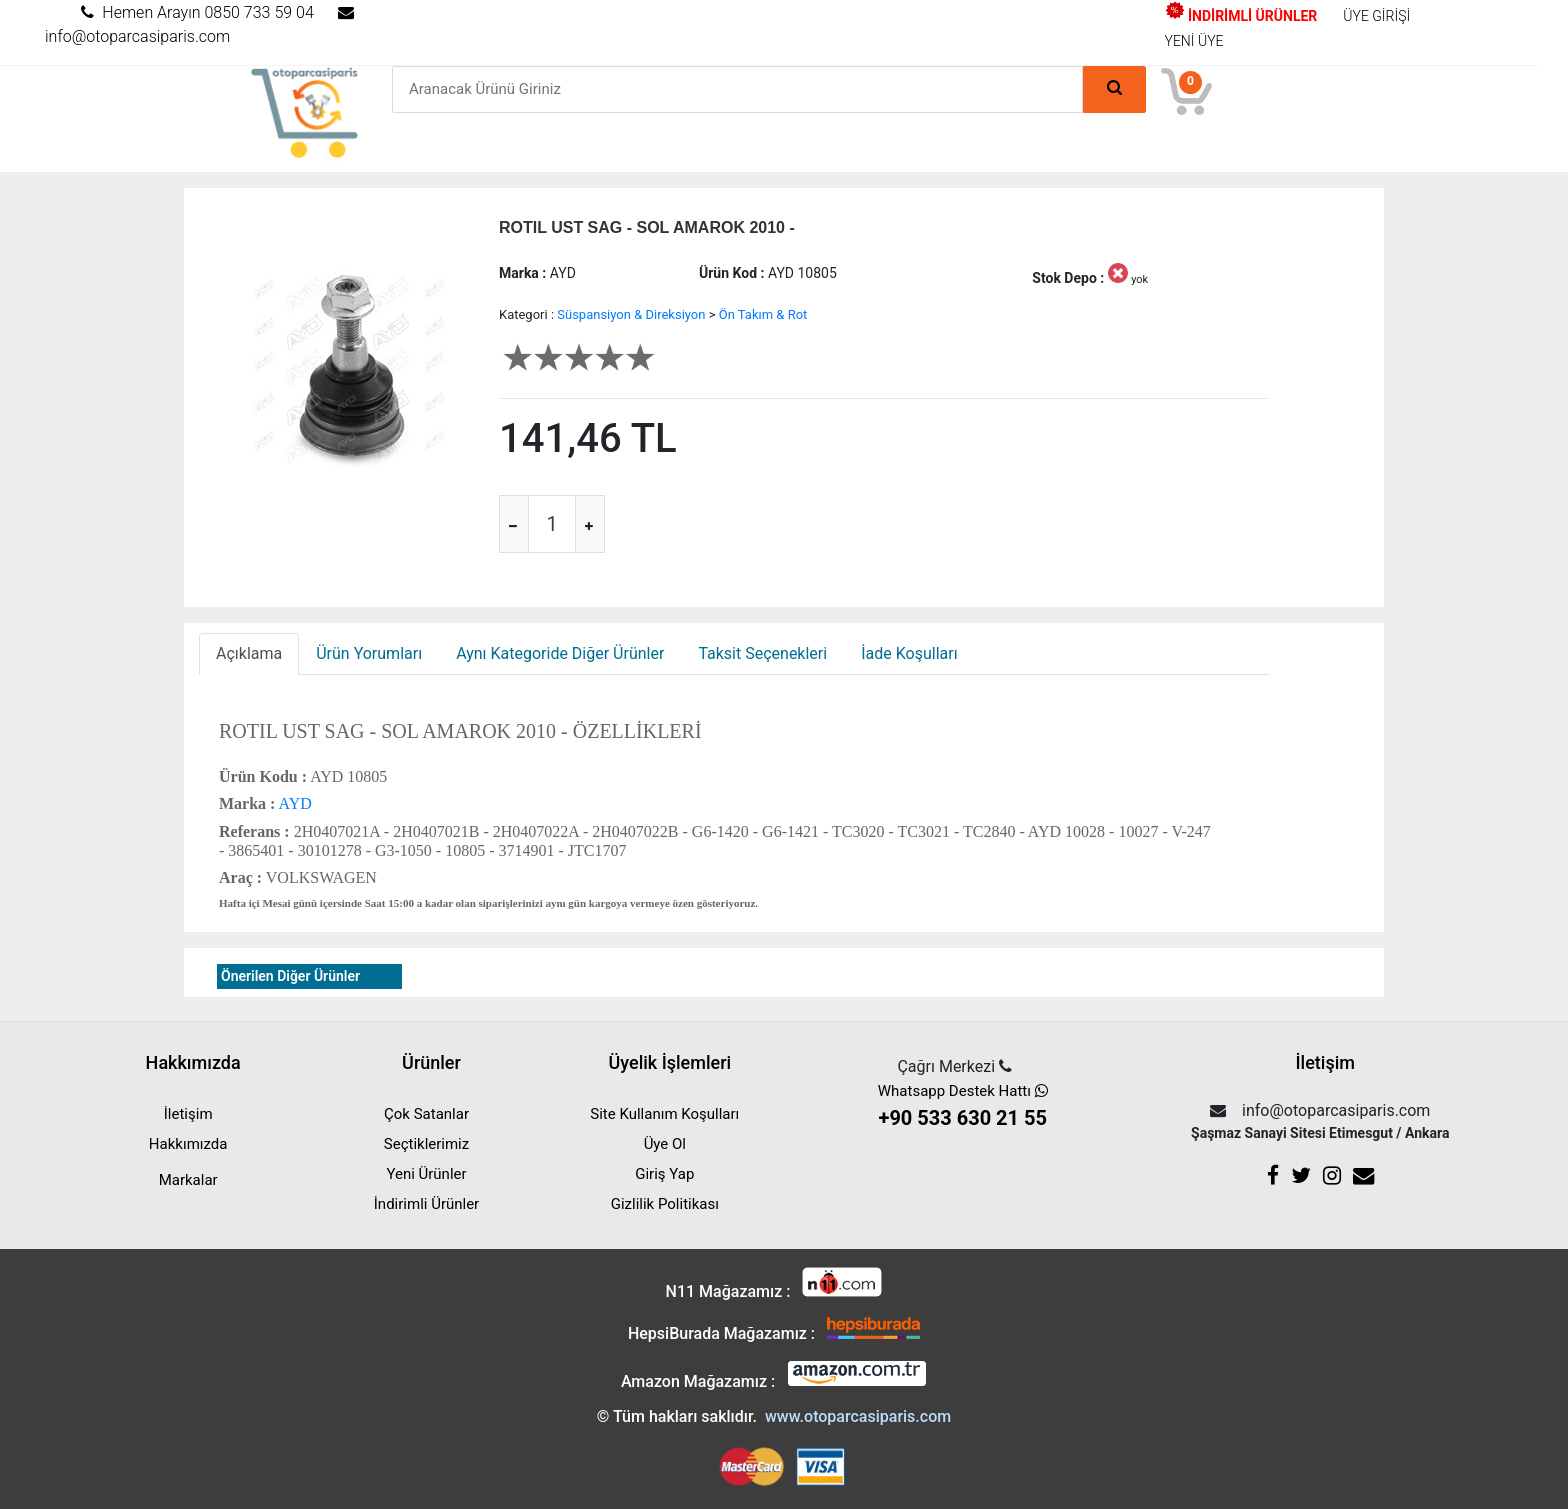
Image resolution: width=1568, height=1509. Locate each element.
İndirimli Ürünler (426, 1204)
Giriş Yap (664, 1174)
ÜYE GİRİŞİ (1376, 16)
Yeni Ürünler (426, 1174)
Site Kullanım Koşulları (664, 1114)
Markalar (188, 1180)
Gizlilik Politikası (665, 1204)
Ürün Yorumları (369, 653)
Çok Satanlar (426, 1114)
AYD (293, 803)
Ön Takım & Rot (763, 314)
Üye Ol (665, 1144)
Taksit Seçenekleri (762, 653)
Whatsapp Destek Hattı (963, 1107)
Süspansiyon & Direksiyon (631, 314)
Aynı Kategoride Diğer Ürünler (560, 653)
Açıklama (249, 653)
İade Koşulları (909, 653)
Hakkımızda (188, 1144)
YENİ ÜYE (1194, 41)
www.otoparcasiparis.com (858, 1416)
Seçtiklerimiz (426, 1144)
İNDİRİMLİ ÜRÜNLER (1241, 16)
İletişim (188, 1114)
